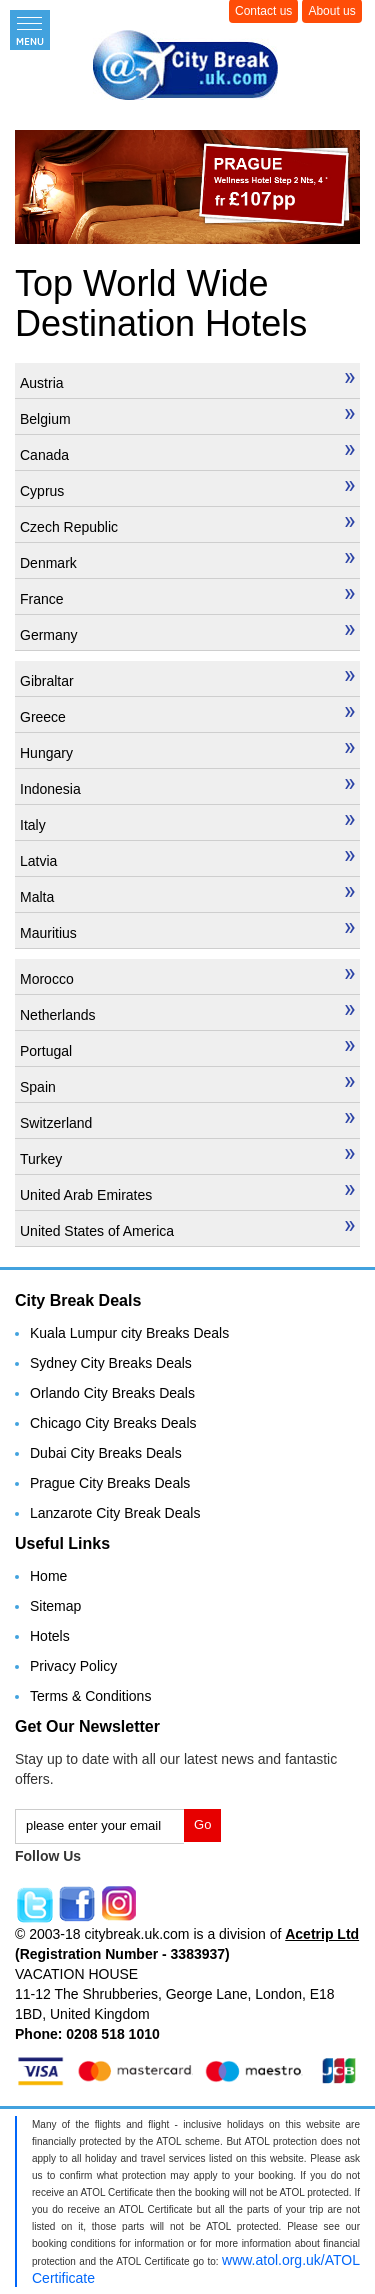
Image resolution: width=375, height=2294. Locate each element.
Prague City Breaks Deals (110, 1483)
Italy (187, 824)
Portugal (187, 1050)
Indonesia (187, 788)
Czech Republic (187, 526)
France (187, 598)
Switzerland (187, 1122)
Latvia (187, 860)
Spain (187, 1086)
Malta (187, 896)
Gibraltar (187, 680)
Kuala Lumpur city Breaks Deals (129, 1333)
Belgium (187, 418)
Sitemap (55, 1606)
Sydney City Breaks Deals (111, 1363)
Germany (187, 634)
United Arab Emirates (187, 1194)
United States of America (187, 1230)
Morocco (187, 978)
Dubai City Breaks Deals (106, 1453)
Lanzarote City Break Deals (115, 1513)
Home (48, 1576)
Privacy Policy (73, 1666)
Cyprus (187, 490)
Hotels (50, 1636)
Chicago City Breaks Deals (113, 1423)
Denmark (187, 562)
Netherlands (187, 1014)
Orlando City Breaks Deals (112, 1393)
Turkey (187, 1158)
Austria (187, 382)
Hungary (187, 752)
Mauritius (187, 932)
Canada (187, 454)
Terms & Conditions (90, 1696)
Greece (187, 716)
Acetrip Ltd (322, 1934)
